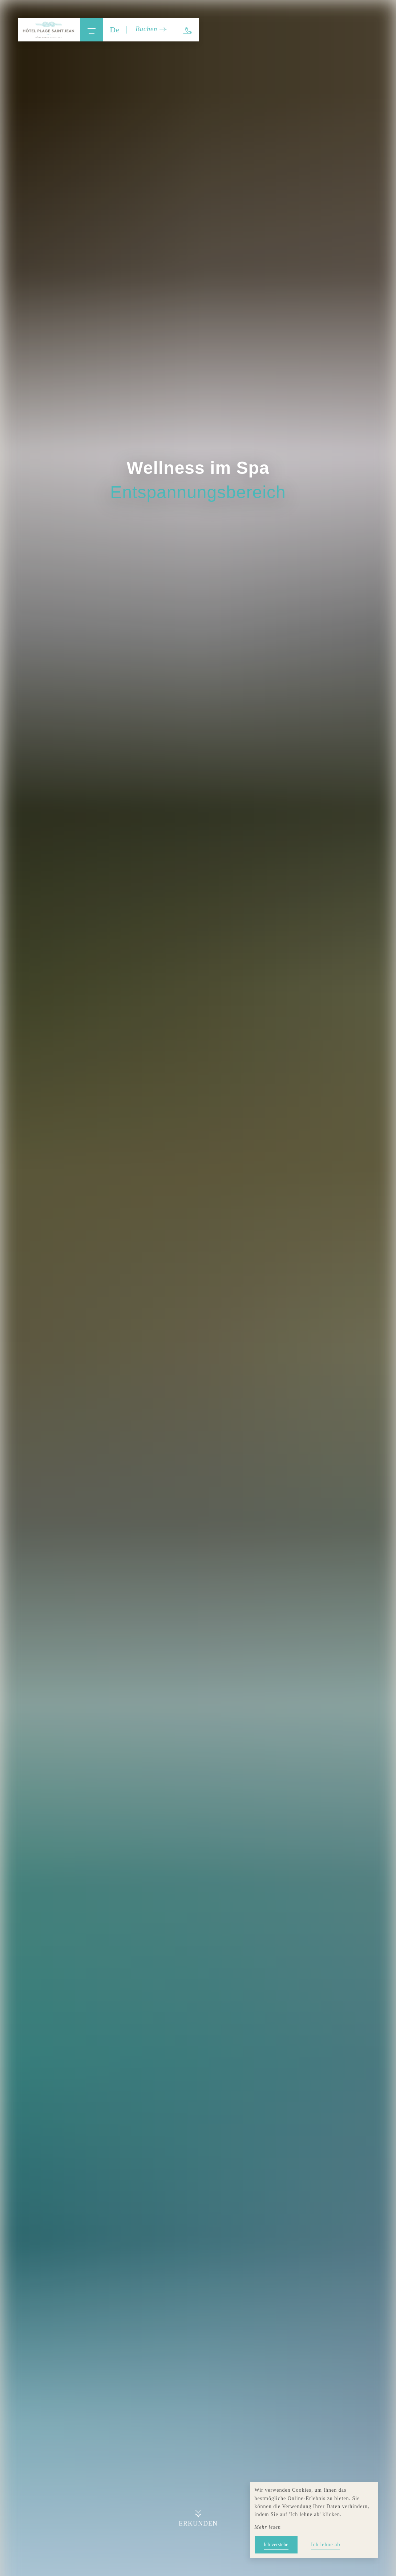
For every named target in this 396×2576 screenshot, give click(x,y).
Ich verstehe (276, 2544)
